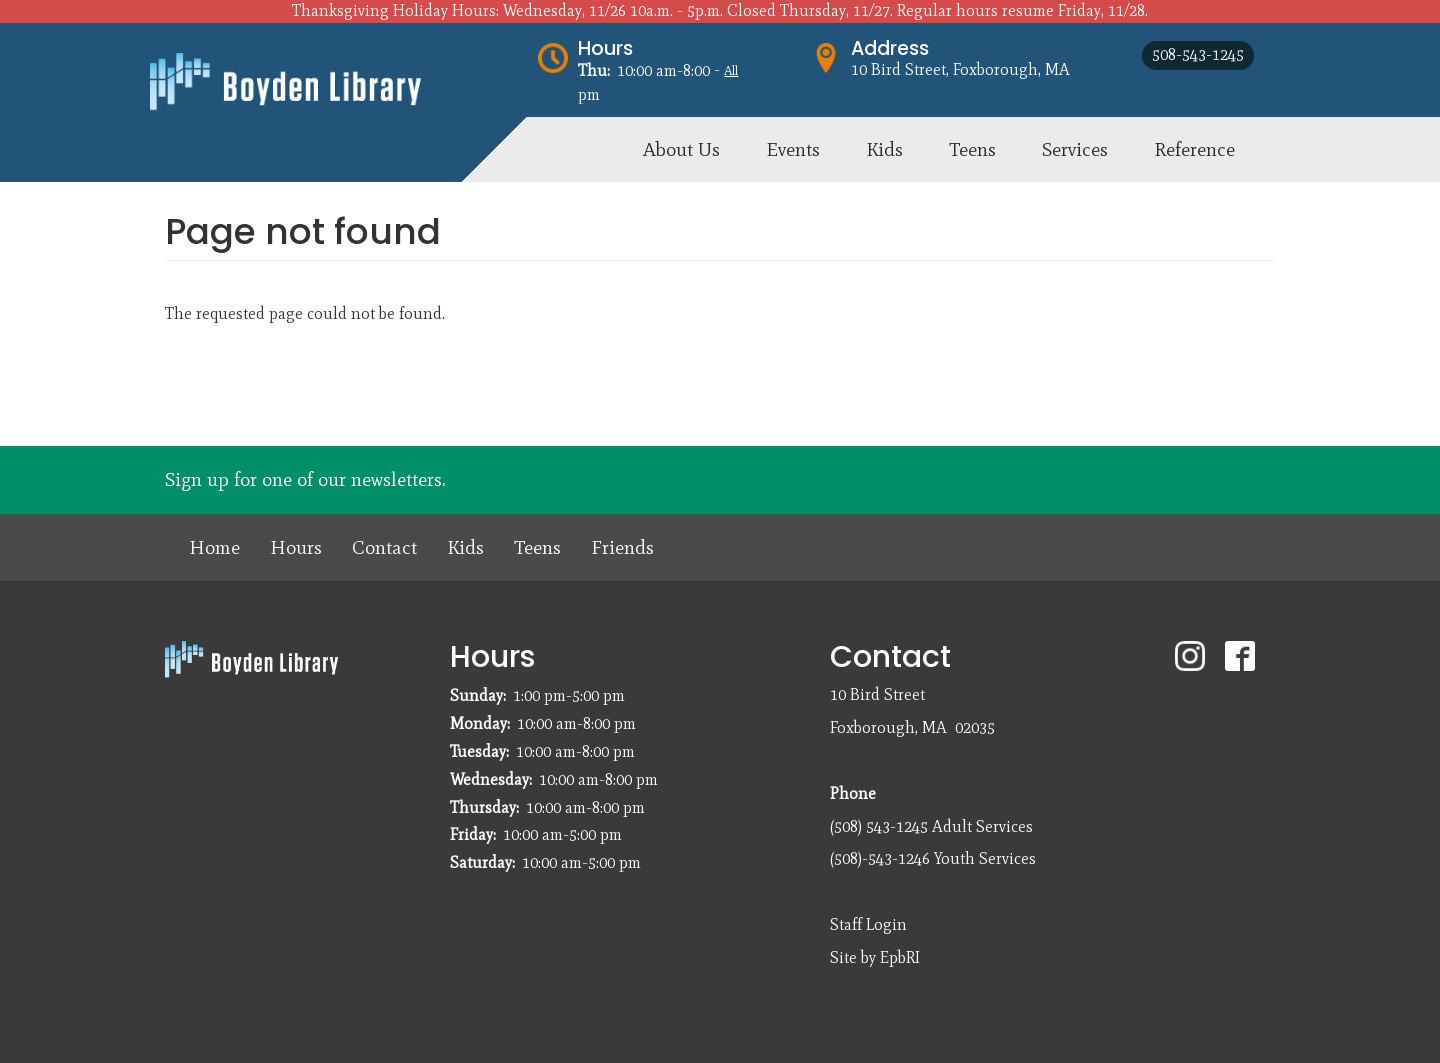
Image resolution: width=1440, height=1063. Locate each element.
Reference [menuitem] (1194, 149)
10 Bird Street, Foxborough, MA (960, 69)
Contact (384, 547)
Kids (465, 547)
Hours (605, 48)
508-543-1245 (1198, 54)
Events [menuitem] (793, 149)
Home (214, 547)
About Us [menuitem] (681, 149)
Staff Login (868, 924)
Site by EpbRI (875, 957)
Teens (537, 547)
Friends (622, 547)
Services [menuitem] (1075, 149)
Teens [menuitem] (972, 149)
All (731, 70)
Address (890, 48)
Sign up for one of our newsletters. (305, 479)
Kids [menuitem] (884, 149)
